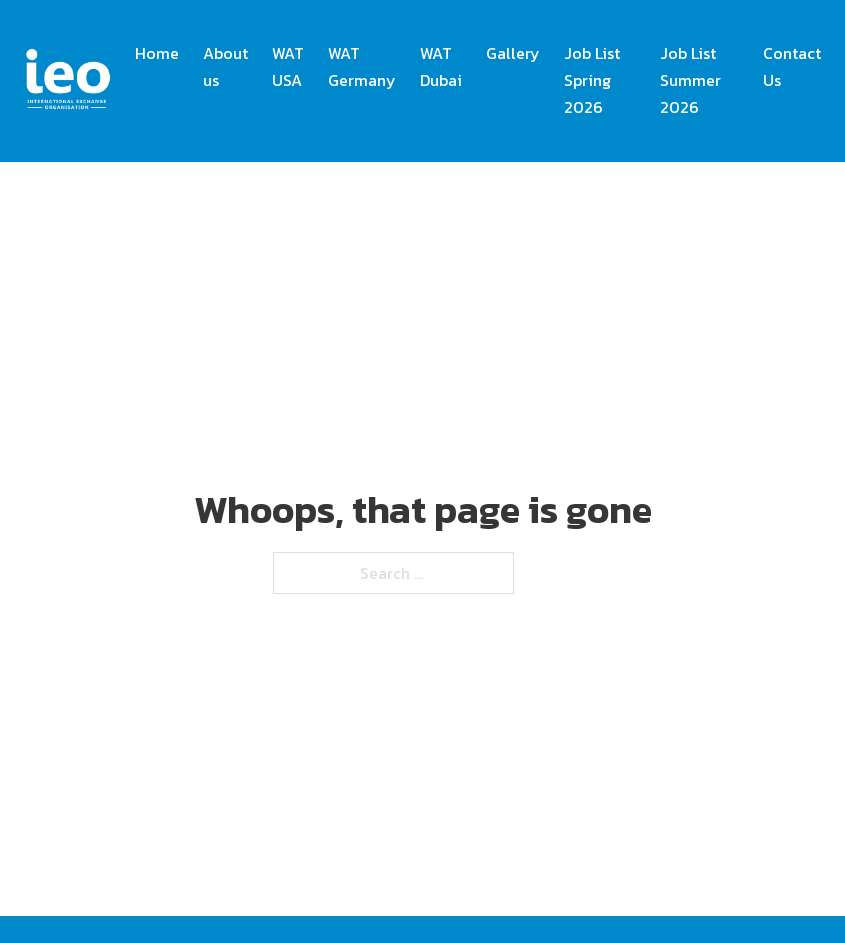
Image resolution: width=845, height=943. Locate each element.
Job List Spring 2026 (592, 80)
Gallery (513, 53)
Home (157, 53)
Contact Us (792, 66)
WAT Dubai (441, 66)
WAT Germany (362, 66)
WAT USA (288, 66)
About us (225, 66)
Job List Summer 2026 (690, 80)
